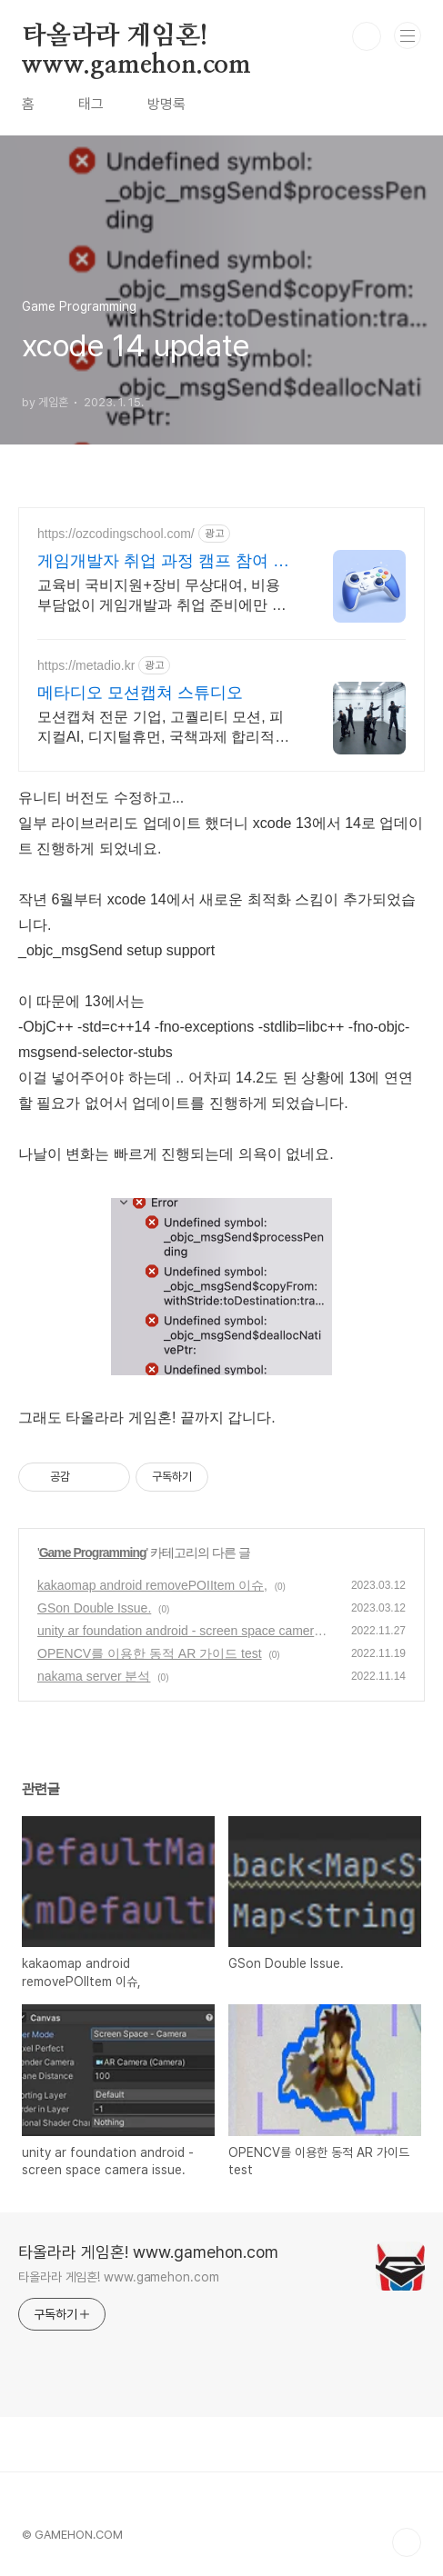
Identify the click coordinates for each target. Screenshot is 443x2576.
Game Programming (92, 1552)
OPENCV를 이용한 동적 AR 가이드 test (149, 1653)
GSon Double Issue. (94, 1608)
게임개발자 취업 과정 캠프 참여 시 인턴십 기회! (163, 562)
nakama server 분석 (93, 1676)
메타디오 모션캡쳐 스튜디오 (140, 693)
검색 (366, 36)
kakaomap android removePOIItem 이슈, (152, 1585)
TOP (406, 2542)
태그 (91, 104)
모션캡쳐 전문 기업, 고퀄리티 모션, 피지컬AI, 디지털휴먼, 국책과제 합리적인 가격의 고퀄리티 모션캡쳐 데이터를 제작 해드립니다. (163, 728)
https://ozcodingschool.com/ (116, 533)
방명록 (166, 104)
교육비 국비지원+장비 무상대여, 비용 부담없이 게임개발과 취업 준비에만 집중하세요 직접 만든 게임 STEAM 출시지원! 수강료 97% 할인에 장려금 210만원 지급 (163, 596)
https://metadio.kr (86, 665)
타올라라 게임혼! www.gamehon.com (136, 37)
